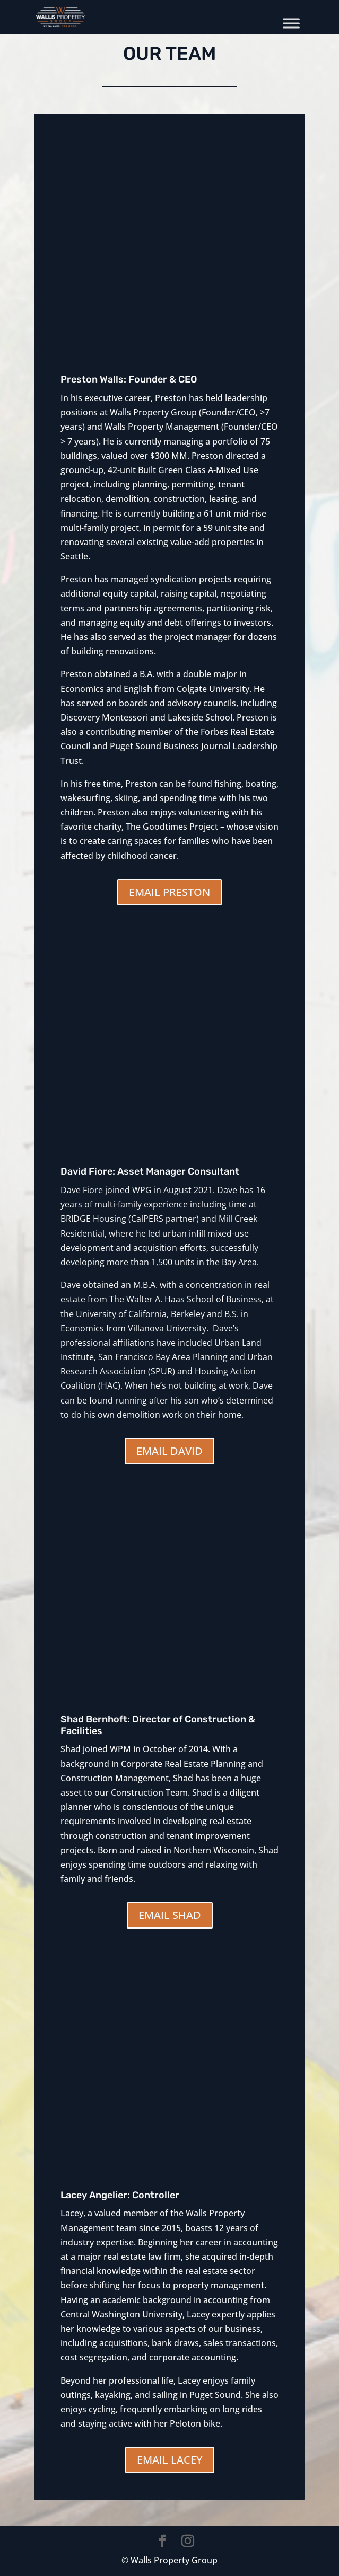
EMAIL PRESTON (169, 892)
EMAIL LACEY (170, 2460)
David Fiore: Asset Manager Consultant (149, 1171)
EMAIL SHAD (169, 1915)
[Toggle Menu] (291, 23)
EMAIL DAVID (169, 1451)
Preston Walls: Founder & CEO (128, 379)
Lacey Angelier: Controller (119, 2195)
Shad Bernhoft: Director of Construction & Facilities (157, 1725)
